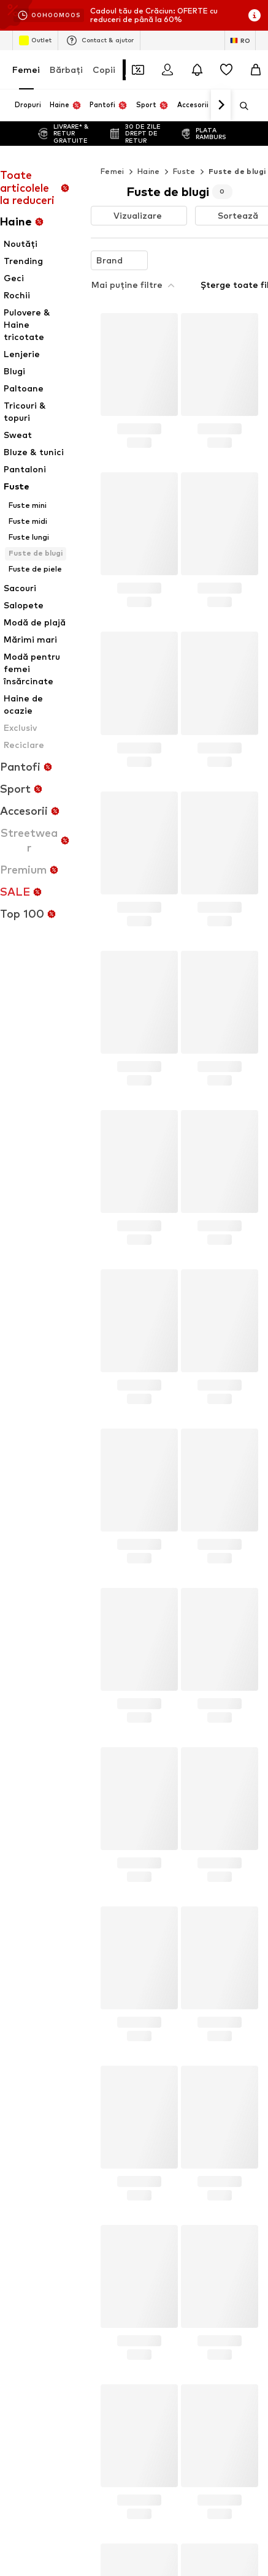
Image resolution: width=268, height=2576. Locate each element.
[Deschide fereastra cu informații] (254, 15)
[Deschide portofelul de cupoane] (138, 69)
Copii (104, 69)
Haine (148, 171)
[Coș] (255, 69)
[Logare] (167, 69)
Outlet (35, 40)
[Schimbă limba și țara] (240, 40)
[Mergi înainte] (221, 105)
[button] (139, 215)
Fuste (184, 171)
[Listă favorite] (226, 69)
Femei (26, 69)
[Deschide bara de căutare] (240, 105)
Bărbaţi (66, 69)
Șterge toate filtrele (205, 258)
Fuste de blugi (237, 171)
